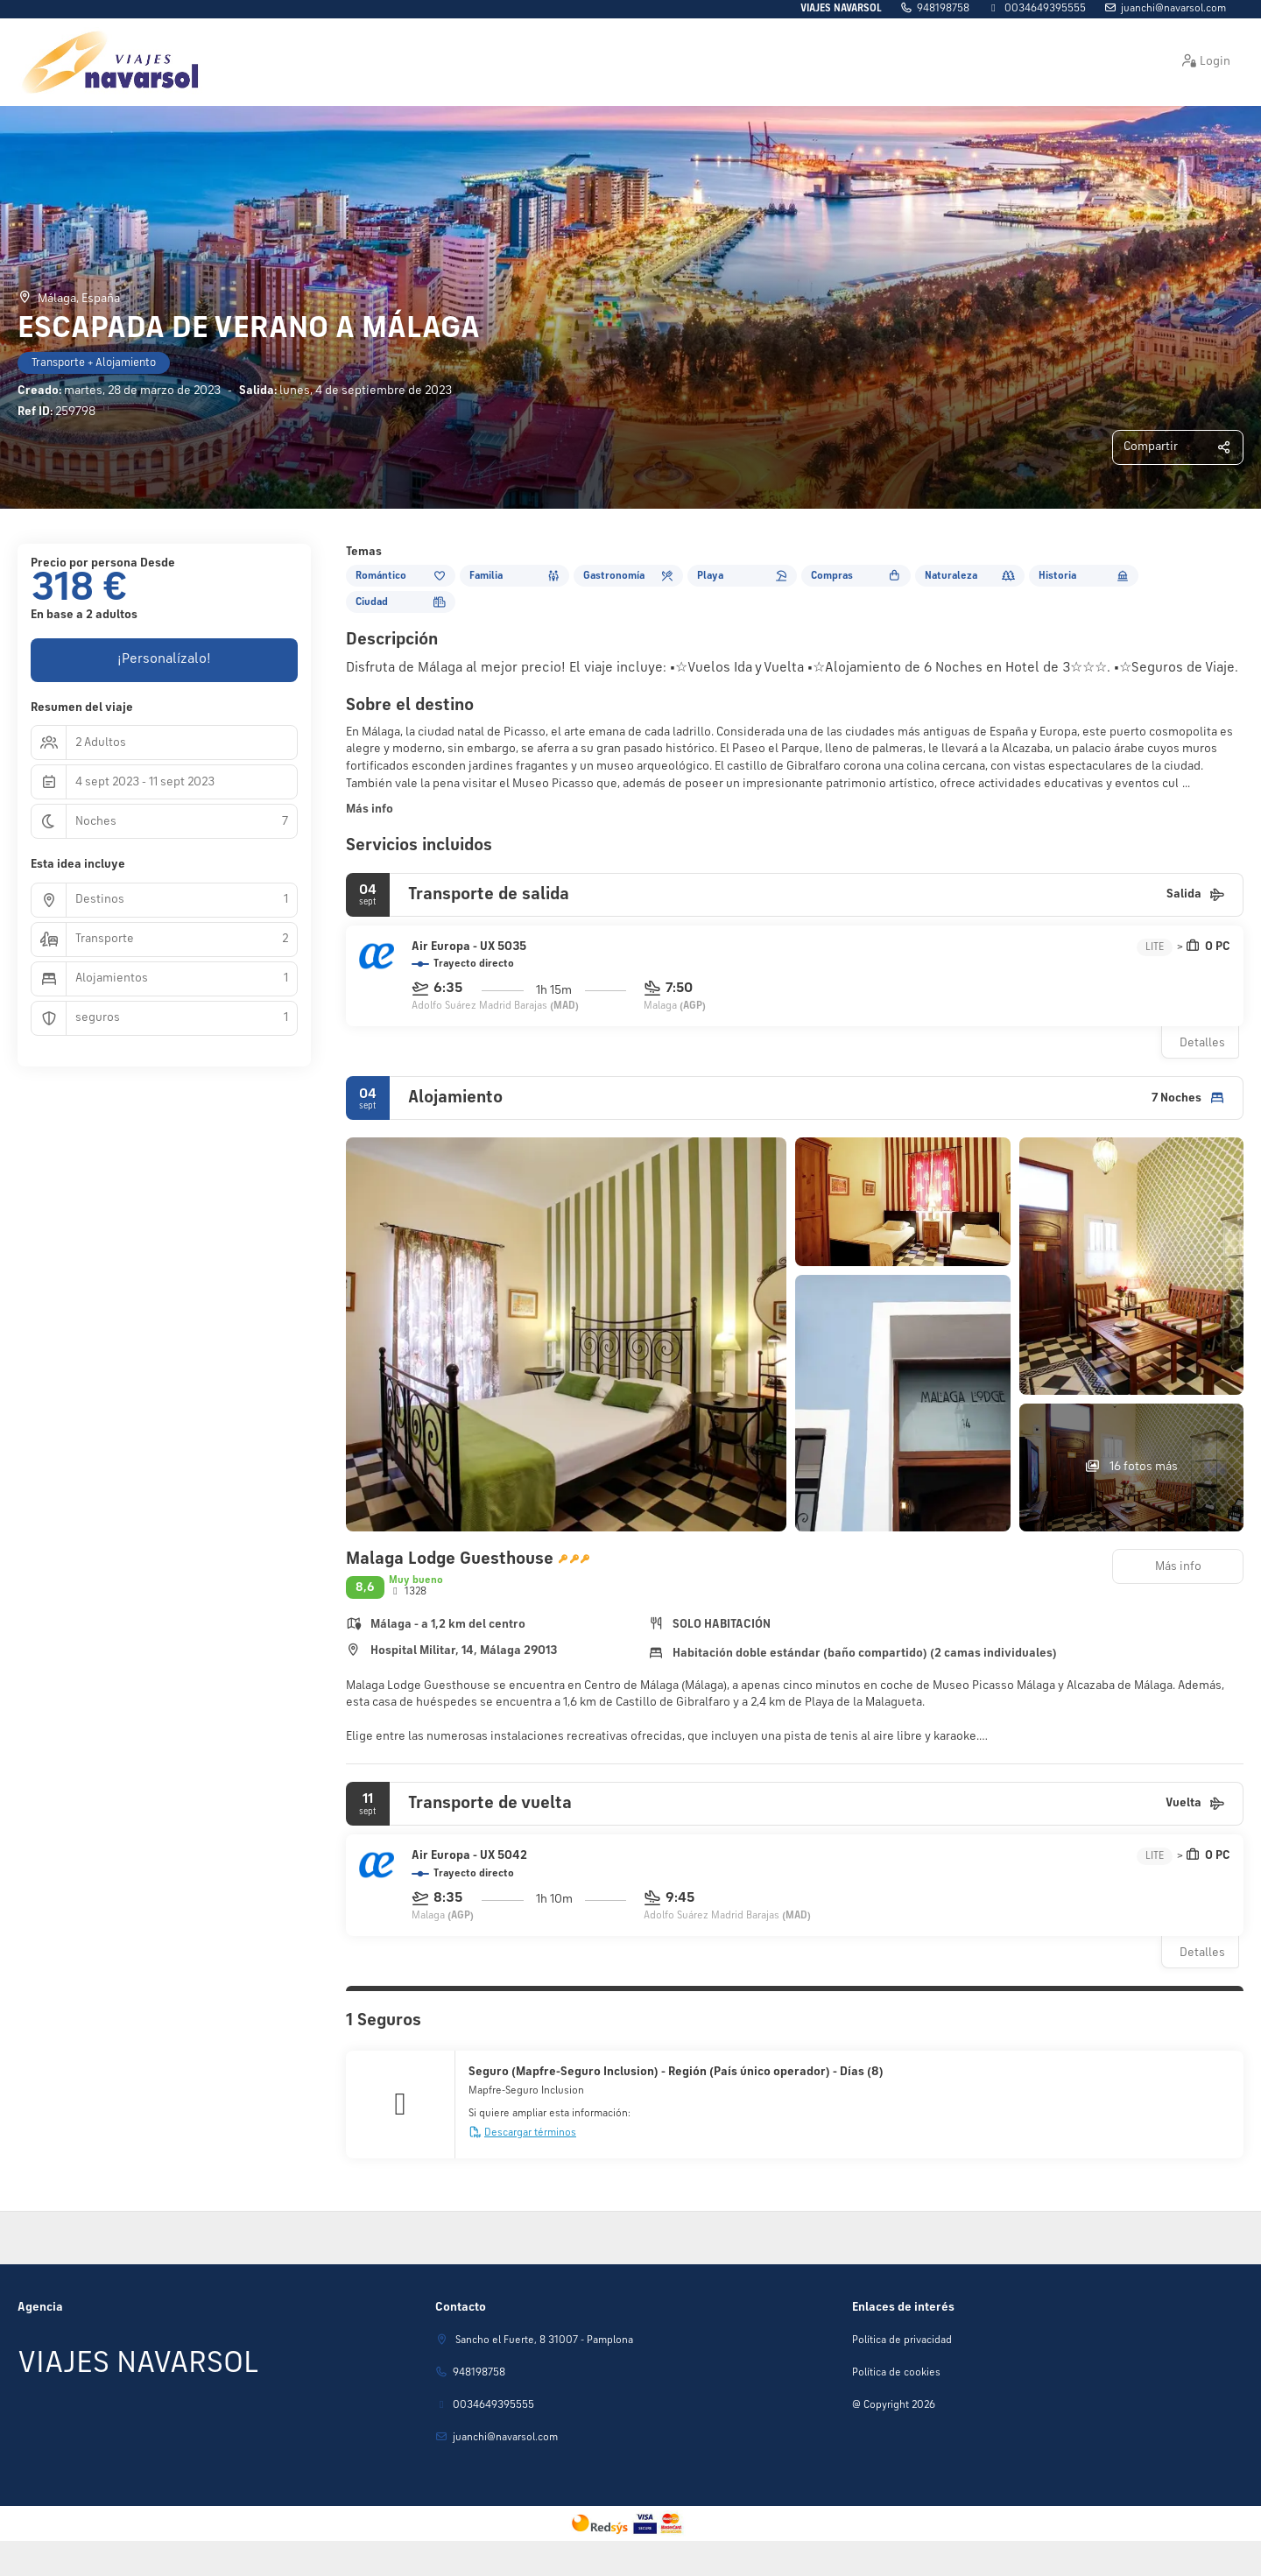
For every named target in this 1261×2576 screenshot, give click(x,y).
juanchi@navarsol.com (1173, 9)
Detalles (1202, 1043)
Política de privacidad (902, 2340)
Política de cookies (896, 2373)
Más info (369, 809)
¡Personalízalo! (164, 659)
